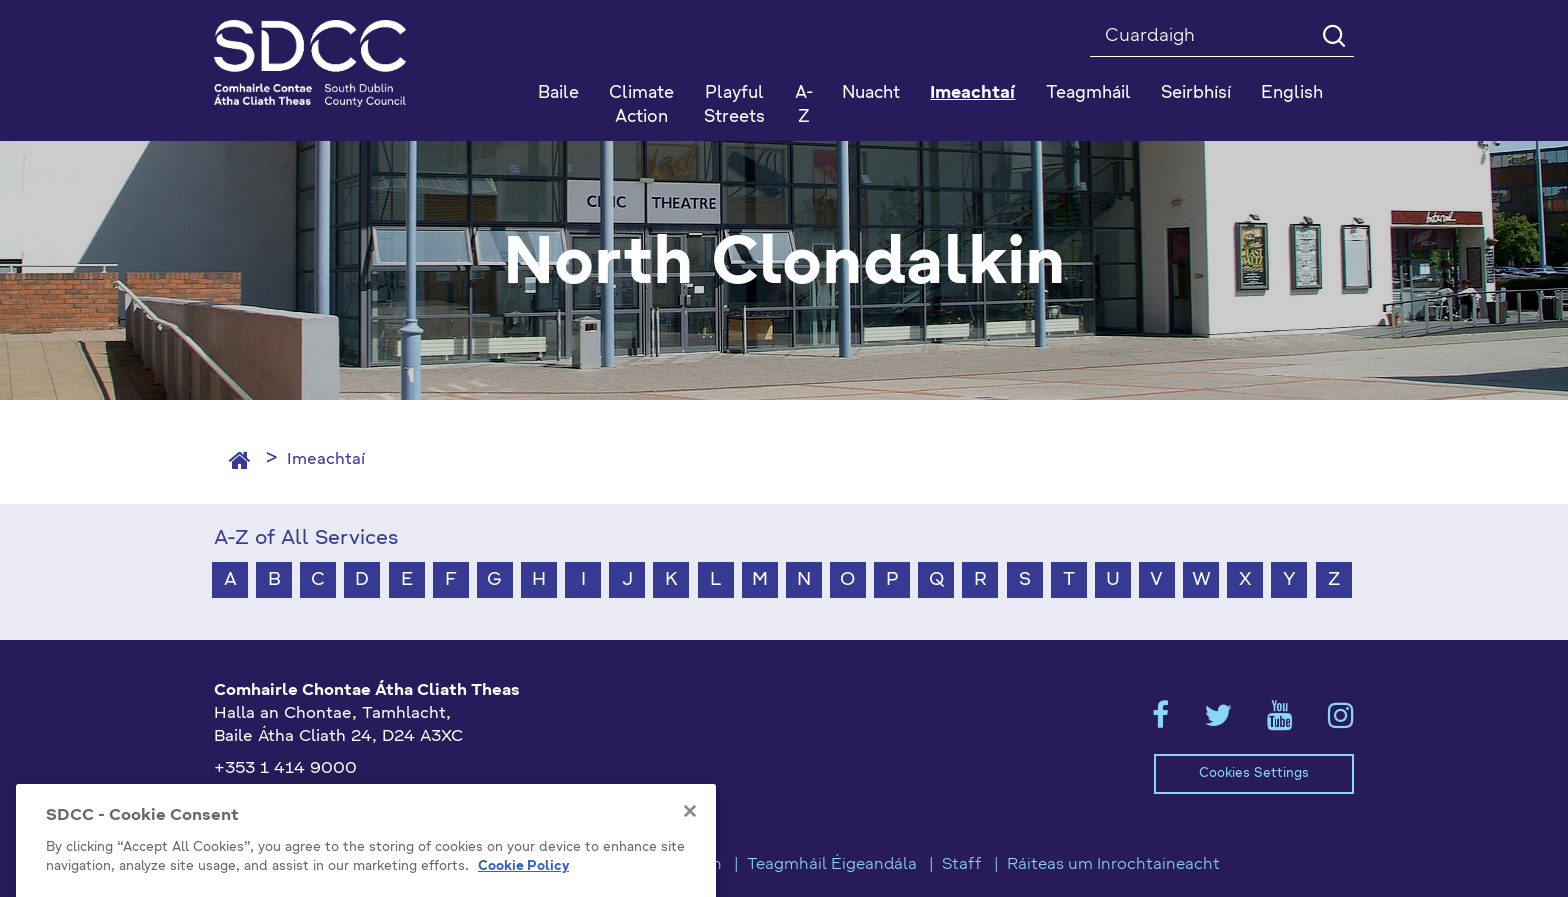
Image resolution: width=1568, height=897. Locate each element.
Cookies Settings (1254, 773)
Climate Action (641, 105)
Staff (962, 865)
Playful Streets (734, 105)
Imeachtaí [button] (972, 93)
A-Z (804, 105)
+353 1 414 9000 (285, 769)
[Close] (690, 863)
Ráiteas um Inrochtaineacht (1113, 865)
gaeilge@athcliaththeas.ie (317, 802)
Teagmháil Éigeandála (832, 865)
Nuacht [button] (871, 93)
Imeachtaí (326, 460)
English (1292, 93)
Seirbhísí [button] (1196, 93)
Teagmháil (1088, 93)
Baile (558, 93)
